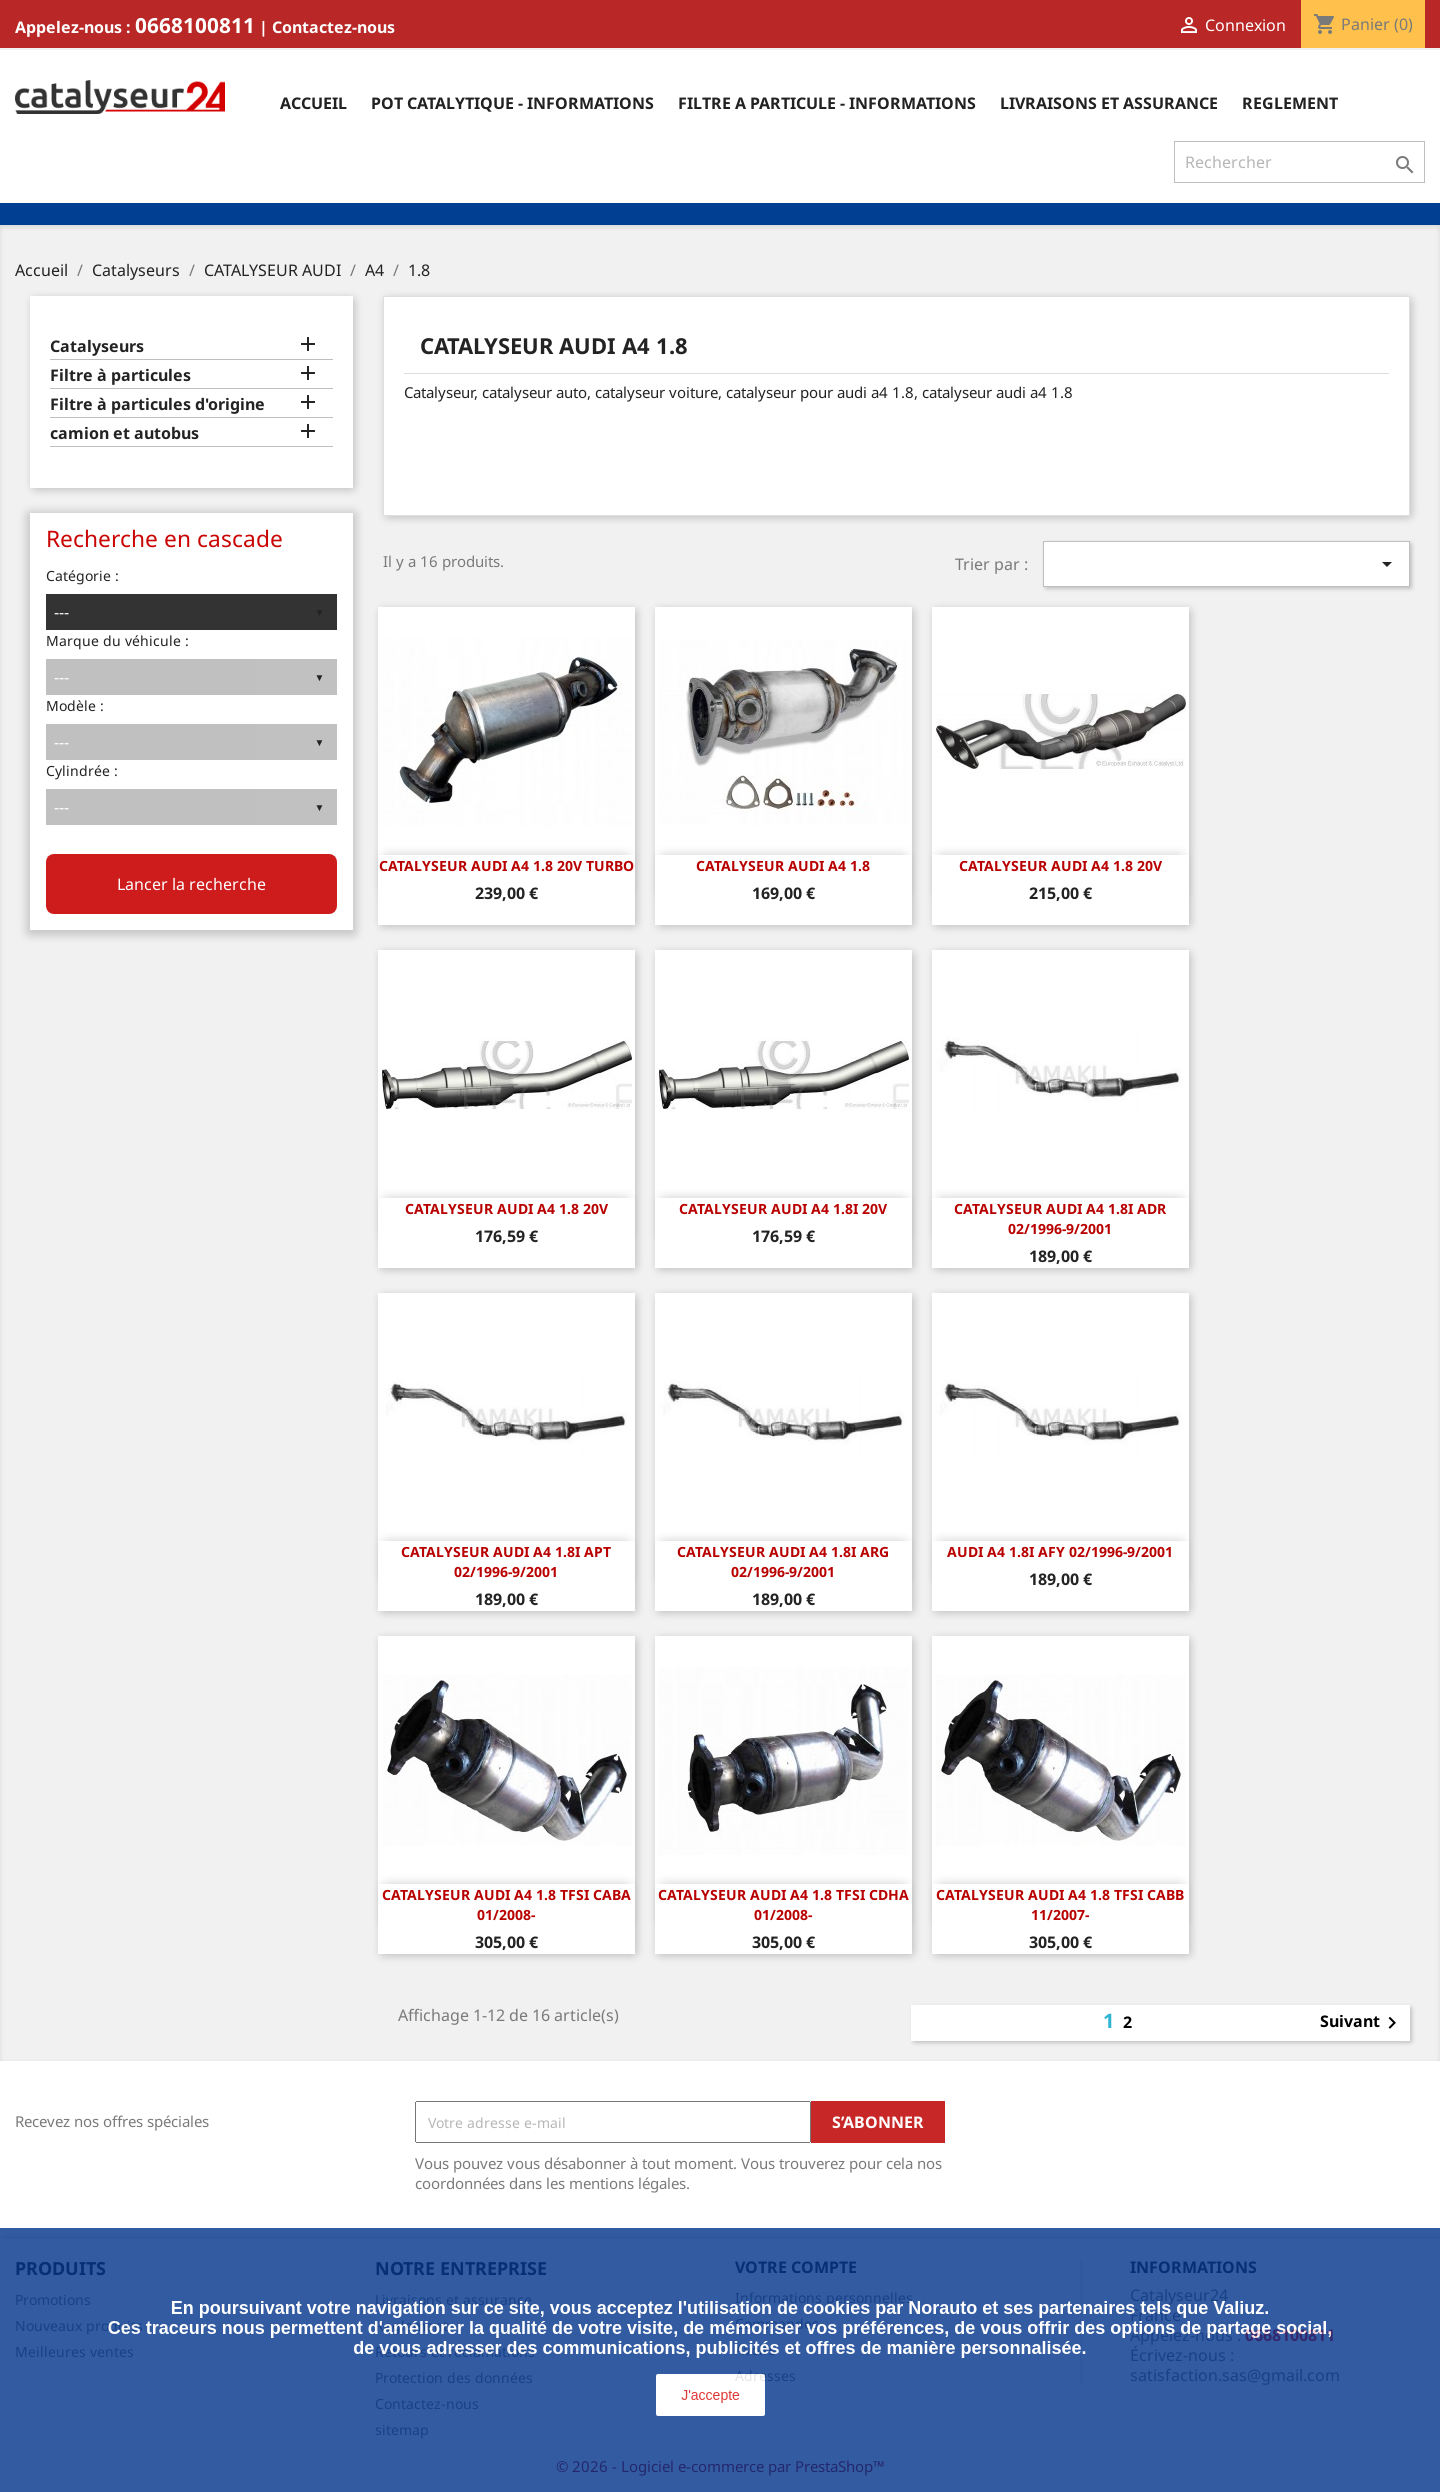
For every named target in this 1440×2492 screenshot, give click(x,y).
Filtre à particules (120, 375)
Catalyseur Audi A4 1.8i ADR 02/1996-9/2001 (1060, 1218)
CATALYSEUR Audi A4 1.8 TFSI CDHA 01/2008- (783, 1904)
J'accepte (710, 2395)
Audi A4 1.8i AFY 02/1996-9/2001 (1060, 1551)
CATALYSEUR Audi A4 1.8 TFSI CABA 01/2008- (506, 1904)
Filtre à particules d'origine (157, 404)
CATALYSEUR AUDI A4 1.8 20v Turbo (506, 865)
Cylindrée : (82, 770)
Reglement (1290, 103)
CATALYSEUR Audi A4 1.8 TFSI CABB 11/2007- (1060, 1904)
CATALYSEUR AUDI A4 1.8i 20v (783, 1208)
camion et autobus (124, 433)
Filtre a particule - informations (827, 103)
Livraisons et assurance (1109, 103)
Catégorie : (82, 575)
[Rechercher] (1299, 162)
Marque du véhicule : (117, 640)
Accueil (313, 103)
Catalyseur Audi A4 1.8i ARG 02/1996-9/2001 (783, 1561)
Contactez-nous (333, 27)
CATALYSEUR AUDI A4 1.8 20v (1060, 865)
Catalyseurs (97, 346)
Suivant (1362, 2023)
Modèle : (75, 705)
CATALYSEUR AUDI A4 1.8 (783, 865)
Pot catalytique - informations (512, 103)
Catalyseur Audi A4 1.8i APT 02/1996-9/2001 (506, 1561)
